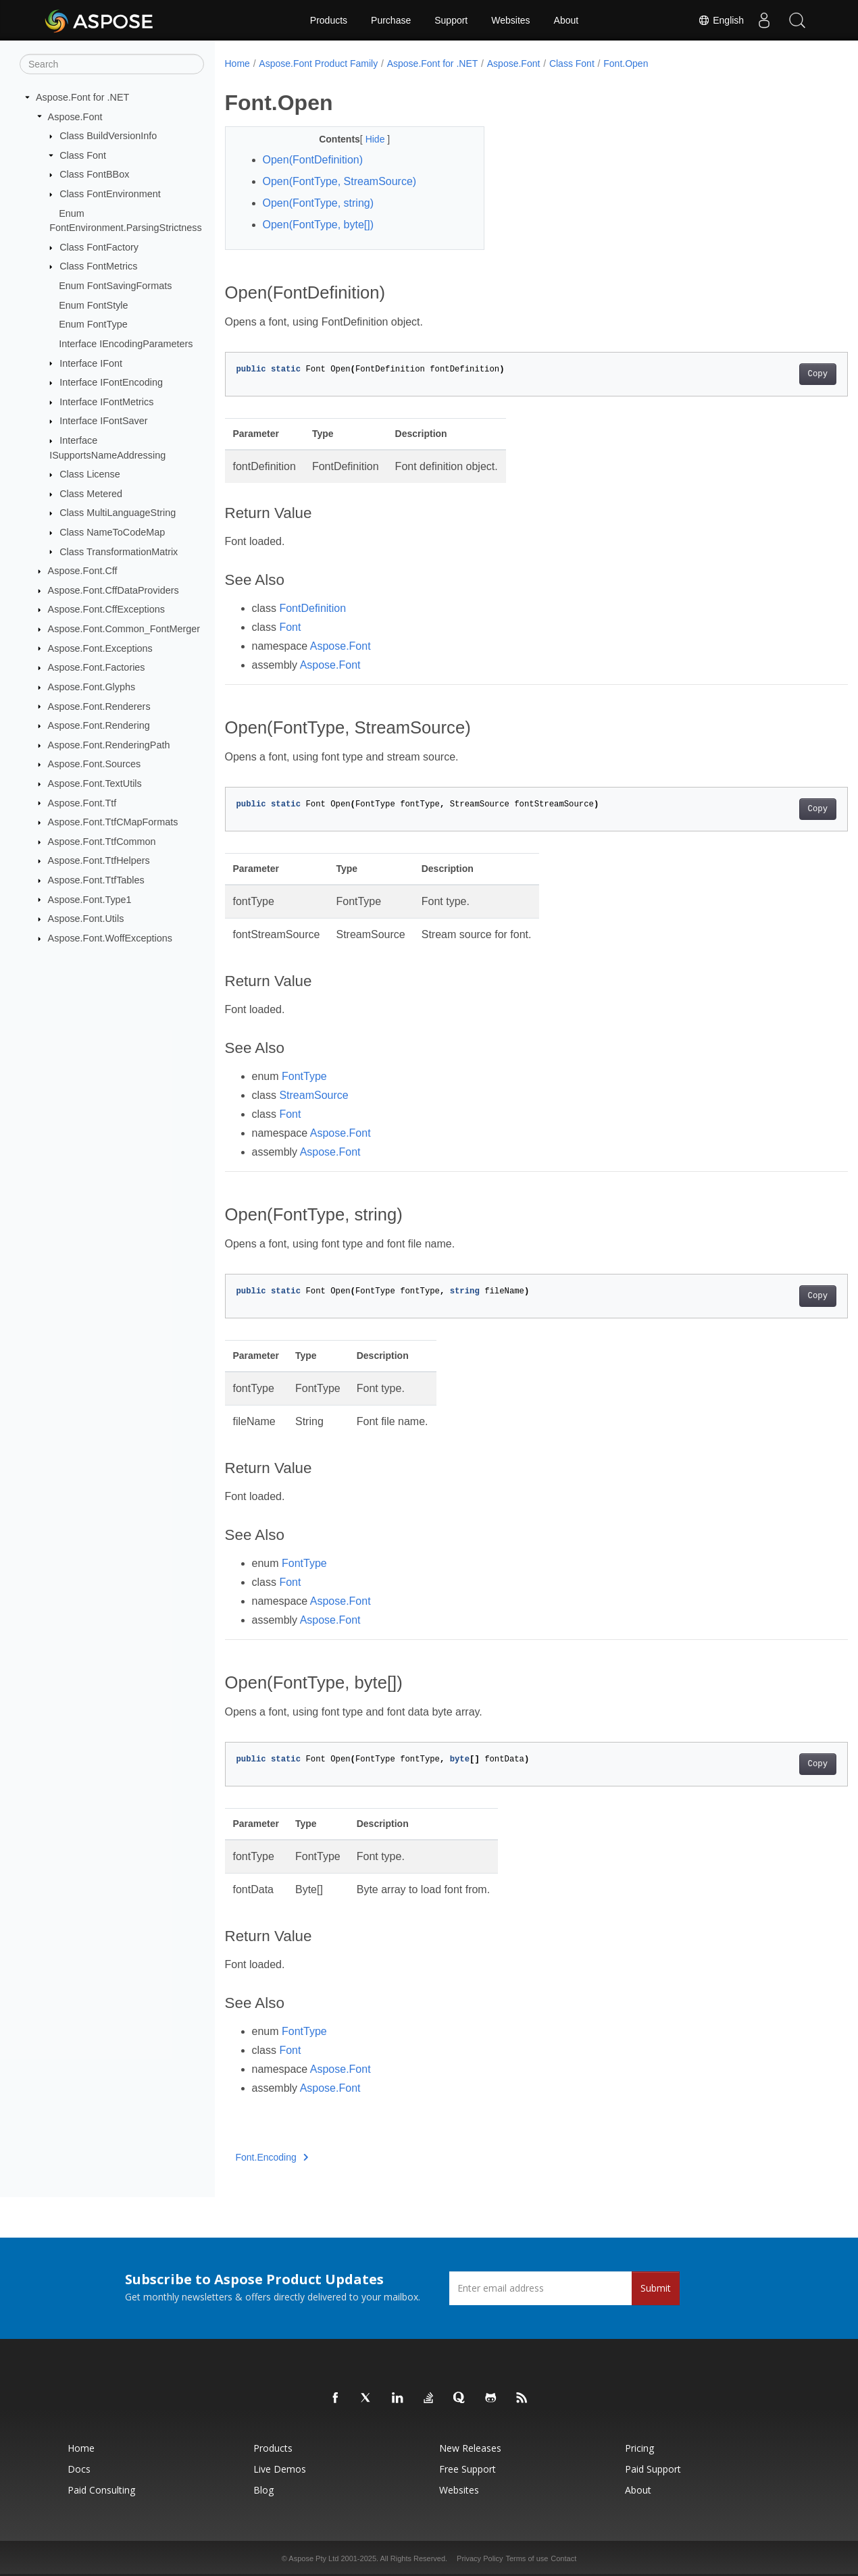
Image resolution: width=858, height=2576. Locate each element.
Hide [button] (367, 139)
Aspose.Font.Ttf (82, 802)
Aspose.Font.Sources (94, 763)
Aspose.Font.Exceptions (100, 647)
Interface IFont (90, 362)
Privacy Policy (480, 2558)
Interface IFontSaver (103, 420)
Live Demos (279, 2469)
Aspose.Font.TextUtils (95, 783)
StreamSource (313, 1095)
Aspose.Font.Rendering (99, 725)
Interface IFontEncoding (111, 382)
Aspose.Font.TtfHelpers (99, 860)
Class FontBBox (94, 174)
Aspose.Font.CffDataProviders (113, 590)
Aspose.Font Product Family (318, 63)
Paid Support (653, 2469)
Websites (510, 20)
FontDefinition (312, 608)
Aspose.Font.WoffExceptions (110, 938)
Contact (563, 2558)
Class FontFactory (98, 247)
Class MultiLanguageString (117, 512)
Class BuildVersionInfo (108, 135)
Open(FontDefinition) (313, 159)
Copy (774, 374)
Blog (263, 2489)
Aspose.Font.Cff (83, 570)
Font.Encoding (272, 2157)
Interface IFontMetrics (106, 401)
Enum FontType (93, 324)
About (566, 20)
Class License (89, 474)
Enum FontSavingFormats (115, 285)
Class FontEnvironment (110, 193)
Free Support (467, 2469)
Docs (79, 2469)
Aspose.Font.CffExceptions (106, 609)
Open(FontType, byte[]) (318, 224)
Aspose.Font (75, 116)
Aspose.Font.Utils (86, 918)
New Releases (470, 2448)
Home (237, 63)
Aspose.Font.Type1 (90, 899)
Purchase (391, 20)
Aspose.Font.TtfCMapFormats (113, 822)
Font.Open (625, 63)
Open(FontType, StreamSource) (340, 181)
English (720, 20)
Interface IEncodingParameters (126, 343)
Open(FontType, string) (318, 203)
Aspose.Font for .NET (82, 97)
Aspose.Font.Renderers (99, 705)
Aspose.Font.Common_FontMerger (124, 628)
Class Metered (90, 493)
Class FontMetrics (98, 266)
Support (451, 20)
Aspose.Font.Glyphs (92, 686)
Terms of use (526, 2558)
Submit (655, 2288)
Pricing (639, 2448)
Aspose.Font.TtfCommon (102, 841)
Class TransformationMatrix (118, 551)
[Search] (112, 64)
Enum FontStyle (93, 305)
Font (290, 627)
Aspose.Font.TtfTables (96, 880)
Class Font (82, 155)
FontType (304, 1076)
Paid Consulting (101, 2489)
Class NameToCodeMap (112, 532)
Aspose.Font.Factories (96, 667)
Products (328, 20)
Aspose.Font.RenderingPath (109, 745)
